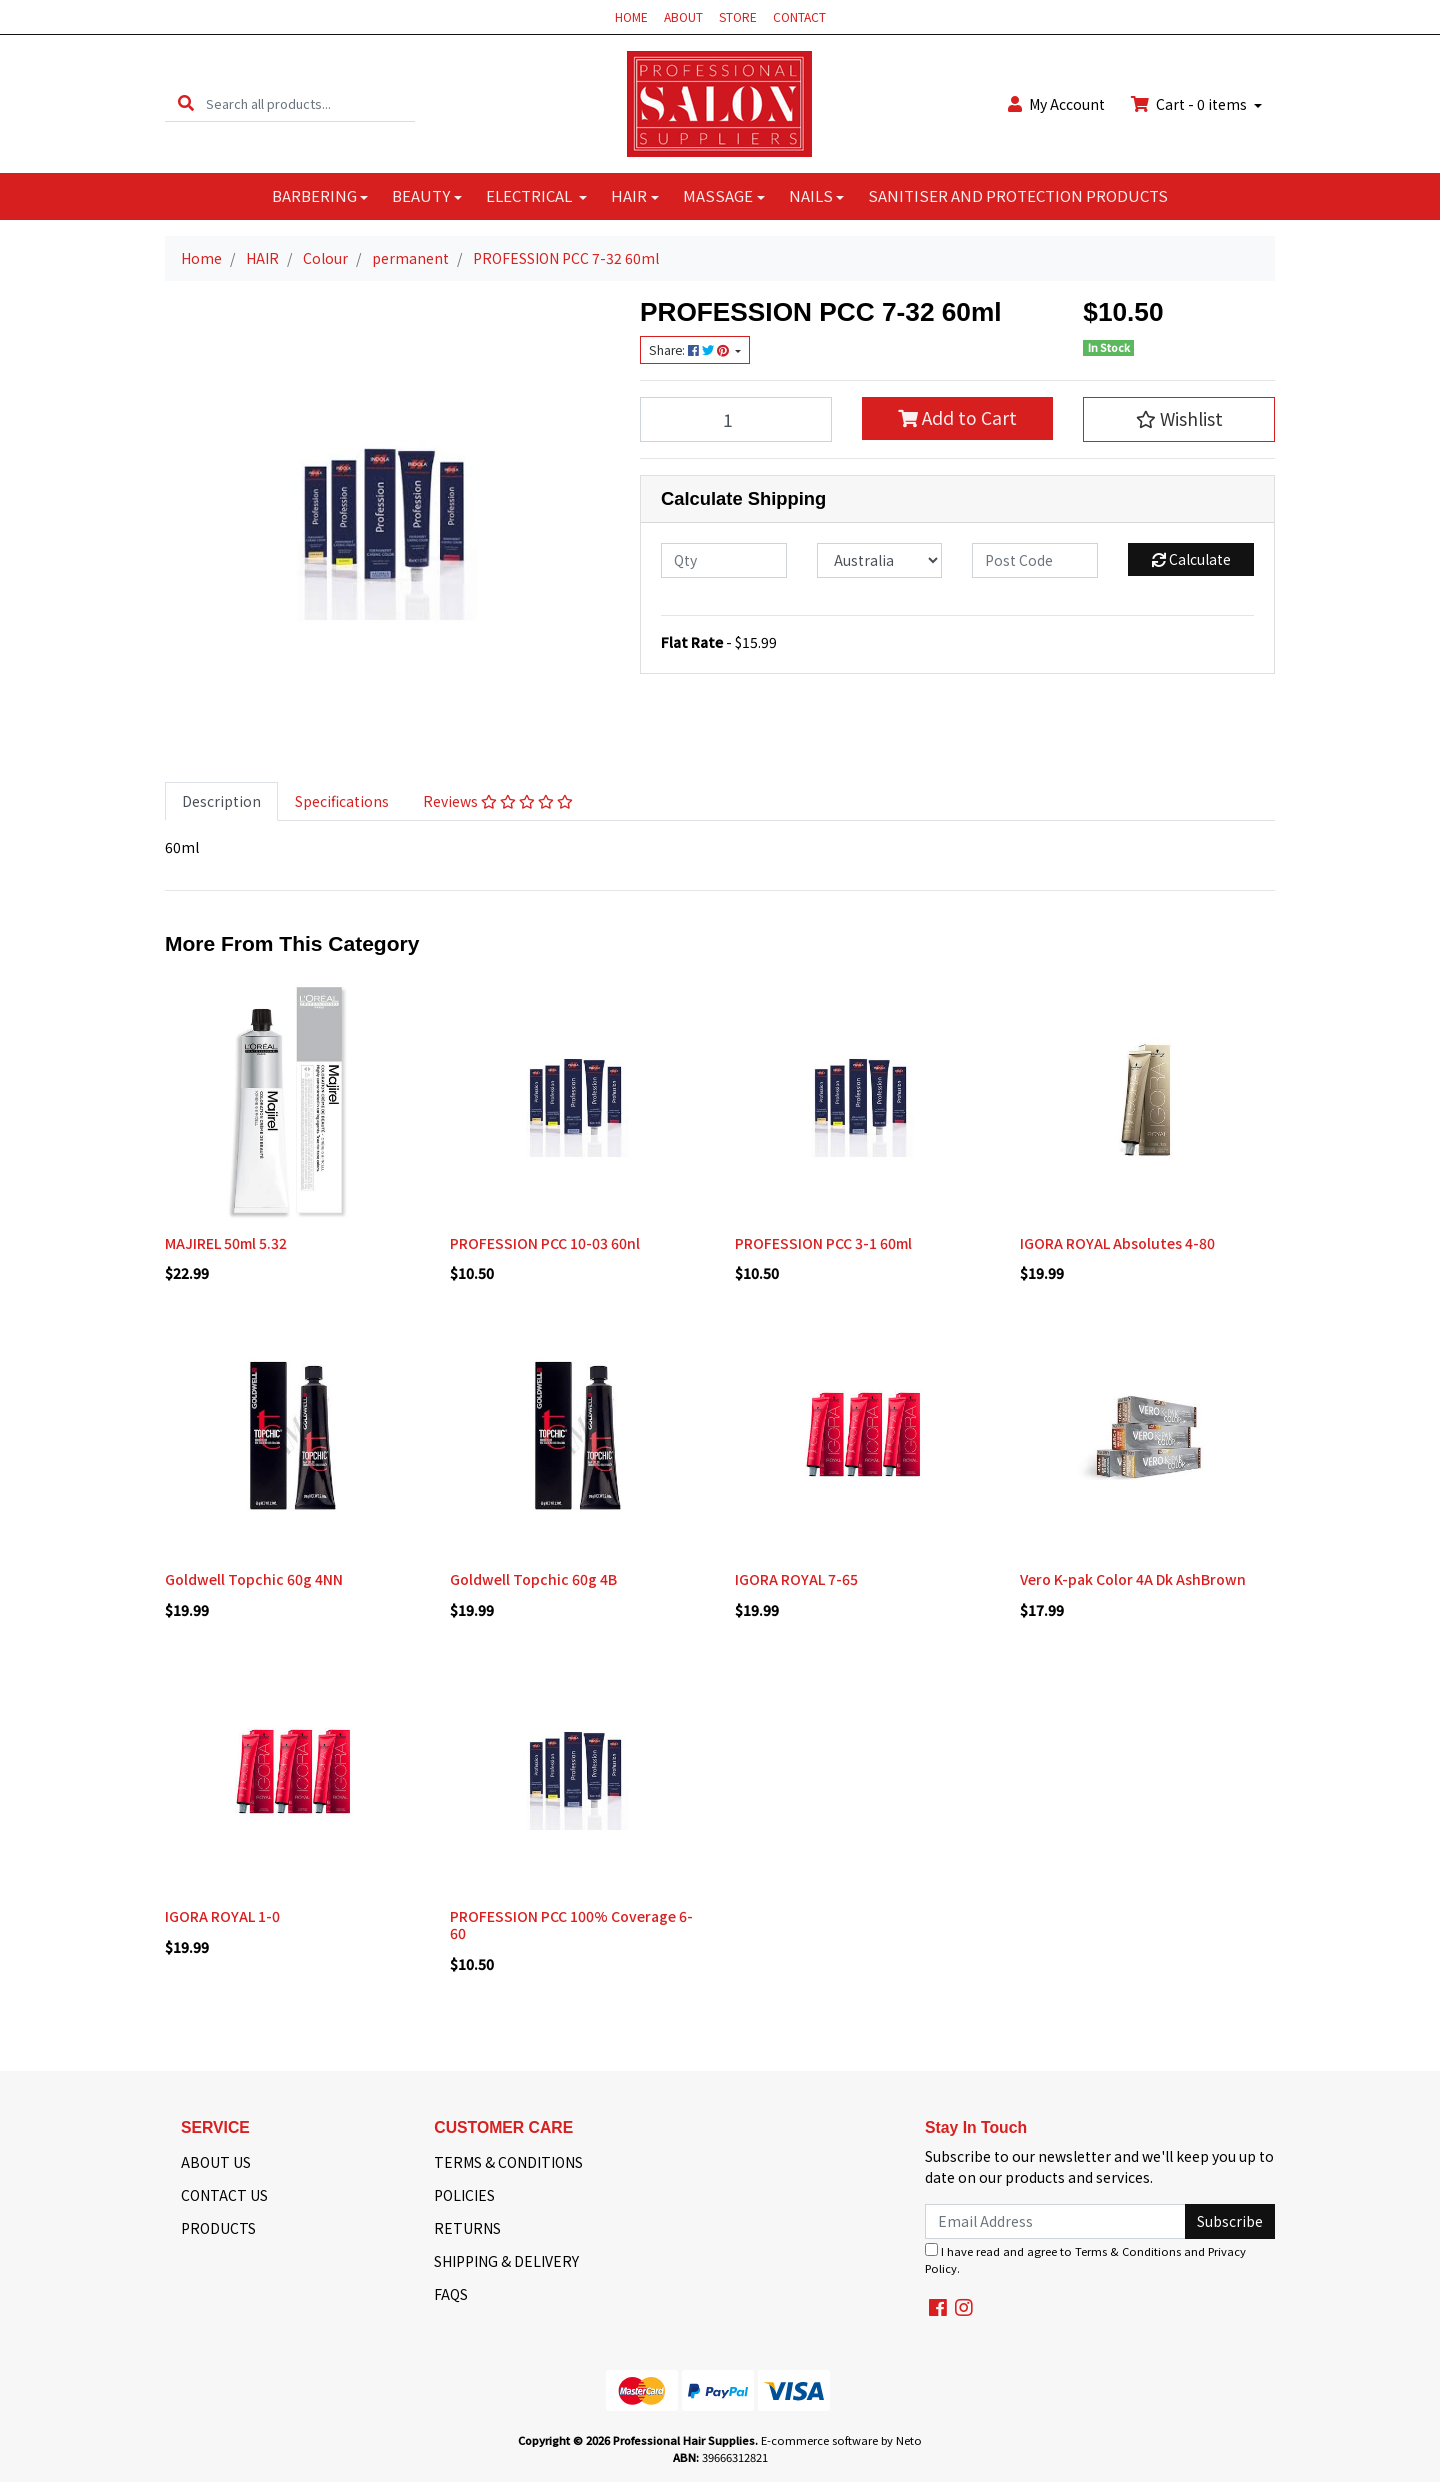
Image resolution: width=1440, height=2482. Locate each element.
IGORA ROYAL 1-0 (222, 1916)
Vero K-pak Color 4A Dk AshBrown (1133, 1579)
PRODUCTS (218, 2228)
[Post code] (1035, 560)
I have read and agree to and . (1085, 2259)
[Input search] (310, 103)
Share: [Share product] (690, 350)
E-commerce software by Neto (841, 2440)
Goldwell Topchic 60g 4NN (254, 1579)
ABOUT (683, 16)
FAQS (451, 2294)
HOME (631, 16)
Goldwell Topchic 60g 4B (533, 1579)
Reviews (498, 801)
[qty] (724, 560)
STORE (738, 16)
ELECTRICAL (530, 195)
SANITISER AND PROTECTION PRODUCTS (1018, 195)
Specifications (342, 801)
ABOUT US (216, 2162)
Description (221, 801)
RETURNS (467, 2228)
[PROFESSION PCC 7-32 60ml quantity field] (736, 419)
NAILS (811, 195)
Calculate (1191, 559)
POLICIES (464, 2195)
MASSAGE (718, 195)
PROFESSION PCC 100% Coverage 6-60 (571, 1924)
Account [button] (1056, 104)
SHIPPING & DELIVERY (506, 2261)
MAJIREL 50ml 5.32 (226, 1243)
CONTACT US (224, 2195)
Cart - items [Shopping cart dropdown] (1190, 104)
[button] (1179, 419)
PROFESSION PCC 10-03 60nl (545, 1243)
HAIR (629, 195)
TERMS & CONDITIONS (508, 2162)
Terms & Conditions (1128, 2251)
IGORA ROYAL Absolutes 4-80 (1117, 1243)
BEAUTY (421, 195)
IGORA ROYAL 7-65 (796, 1579)
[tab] (221, 801)
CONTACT (799, 16)
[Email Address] (1055, 2221)
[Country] (880, 560)
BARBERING (314, 195)
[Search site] (186, 103)
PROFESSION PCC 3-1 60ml (823, 1243)
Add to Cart (957, 417)
